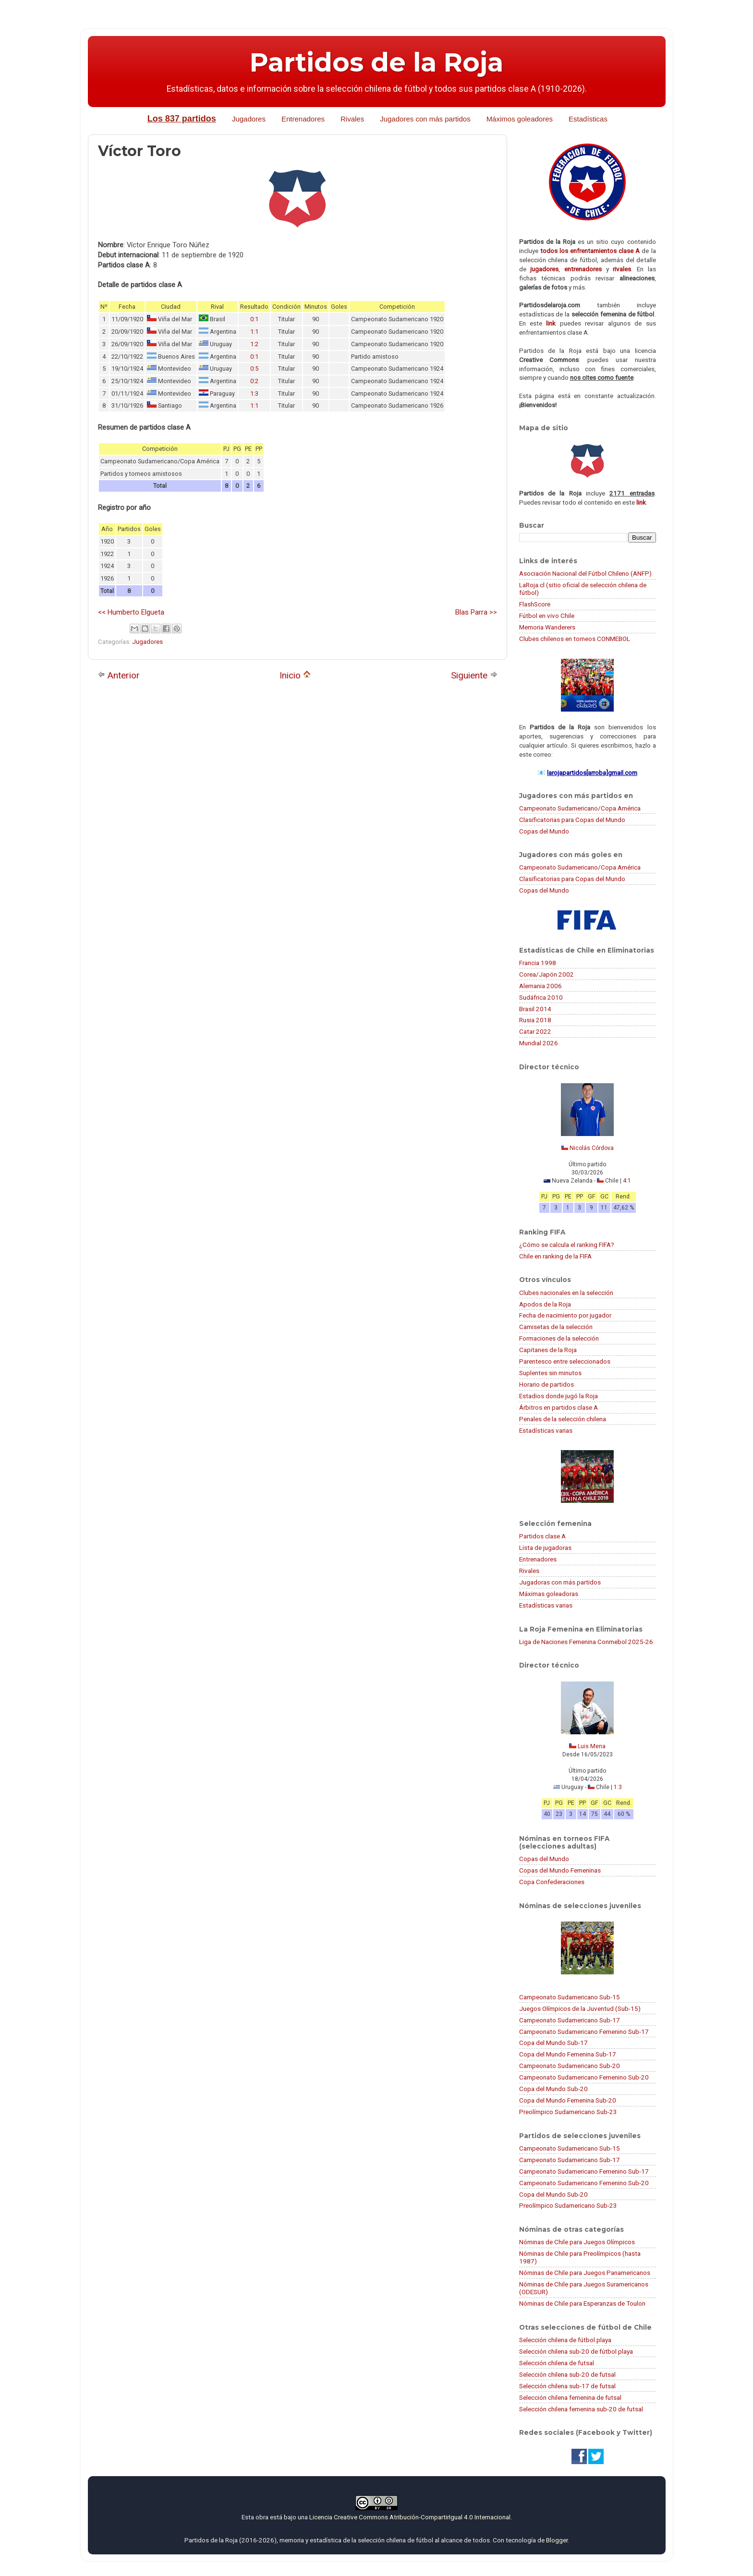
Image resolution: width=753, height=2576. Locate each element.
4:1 (627, 1180)
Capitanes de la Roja (548, 1350)
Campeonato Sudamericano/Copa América (580, 808)
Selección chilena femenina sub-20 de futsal (581, 2409)
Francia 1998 (537, 963)
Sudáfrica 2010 (541, 997)
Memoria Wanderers (547, 627)
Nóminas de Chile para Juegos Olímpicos (577, 2242)
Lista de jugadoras (545, 1547)
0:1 (254, 319)
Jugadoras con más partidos (560, 1582)
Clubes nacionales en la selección (566, 1292)
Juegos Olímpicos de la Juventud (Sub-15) (580, 2008)
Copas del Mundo (544, 831)
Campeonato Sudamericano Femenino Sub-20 (584, 2077)
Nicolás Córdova (592, 1148)
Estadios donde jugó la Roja (558, 1396)
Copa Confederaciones (551, 1882)
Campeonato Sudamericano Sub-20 (569, 2065)
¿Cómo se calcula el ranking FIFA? (566, 1244)
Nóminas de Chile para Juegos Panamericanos (584, 2272)
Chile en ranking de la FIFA (555, 1256)
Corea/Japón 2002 (546, 974)
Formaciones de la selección (559, 1338)
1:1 (254, 331)
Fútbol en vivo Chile (546, 615)
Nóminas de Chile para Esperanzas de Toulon (582, 2303)
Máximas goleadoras (548, 1593)
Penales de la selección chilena (562, 1419)
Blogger (557, 2540)
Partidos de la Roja (376, 62)
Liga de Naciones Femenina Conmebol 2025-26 (586, 1641)
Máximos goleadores (519, 119)
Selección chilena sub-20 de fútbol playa (576, 2351)
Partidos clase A (542, 1536)
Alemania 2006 (540, 986)
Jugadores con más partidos (425, 119)
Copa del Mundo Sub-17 (553, 2042)
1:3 (254, 393)
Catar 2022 (535, 1031)
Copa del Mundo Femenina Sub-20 (567, 2100)
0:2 (254, 381)
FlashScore (534, 604)
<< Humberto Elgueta (131, 612)
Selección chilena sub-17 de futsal (567, 2386)
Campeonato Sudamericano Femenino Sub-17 (584, 2031)
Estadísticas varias (545, 1430)
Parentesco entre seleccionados (564, 1361)
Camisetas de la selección (556, 1326)
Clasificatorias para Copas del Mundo (572, 819)
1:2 (254, 344)
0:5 (254, 368)
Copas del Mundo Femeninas (560, 1870)
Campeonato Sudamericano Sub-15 (569, 1997)
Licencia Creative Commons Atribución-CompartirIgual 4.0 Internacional (409, 2517)
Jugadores (249, 119)
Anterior (118, 675)
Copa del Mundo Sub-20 (553, 2088)
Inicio (295, 675)
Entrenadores (303, 119)
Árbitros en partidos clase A (558, 1407)
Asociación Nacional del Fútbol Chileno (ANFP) (585, 573)
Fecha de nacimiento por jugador (565, 1315)
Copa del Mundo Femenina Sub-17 (567, 2054)
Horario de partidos (546, 1384)
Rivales (352, 119)
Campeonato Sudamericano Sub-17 (569, 2020)
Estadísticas (588, 119)
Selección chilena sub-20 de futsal (567, 2374)
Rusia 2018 (535, 1020)
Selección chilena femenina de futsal (570, 2397)
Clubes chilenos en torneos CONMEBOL (574, 638)
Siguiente (474, 675)
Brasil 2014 (535, 1009)
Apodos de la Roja (545, 1304)
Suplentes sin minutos (550, 1373)
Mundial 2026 (538, 1043)
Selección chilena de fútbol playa (565, 2340)
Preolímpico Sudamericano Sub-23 (568, 2112)
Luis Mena (592, 1746)
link (551, 323)
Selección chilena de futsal (556, 2363)
